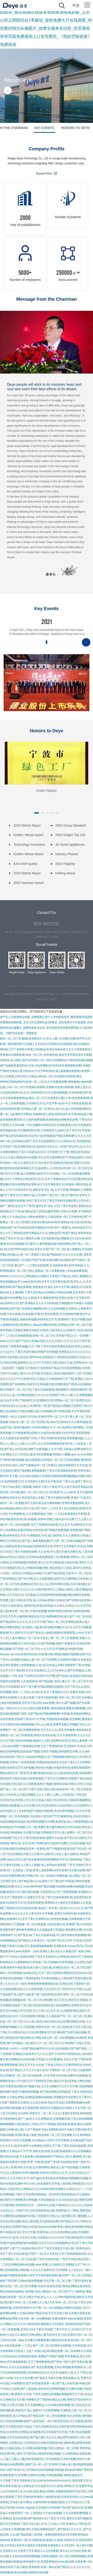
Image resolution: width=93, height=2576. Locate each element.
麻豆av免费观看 (13, 2465)
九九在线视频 (56, 1309)
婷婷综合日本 (58, 2341)
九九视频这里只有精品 (50, 1930)
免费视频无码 (54, 1617)
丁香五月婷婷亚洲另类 (51, 1439)
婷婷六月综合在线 (45, 1736)
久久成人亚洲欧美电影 (20, 1395)
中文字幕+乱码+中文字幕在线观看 (66, 1104)
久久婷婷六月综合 (26, 1417)
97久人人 (78, 1282)
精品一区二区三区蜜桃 (13, 1039)
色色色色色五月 (81, 1228)
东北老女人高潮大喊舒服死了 (59, 1374)
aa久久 (75, 1455)
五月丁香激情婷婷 (51, 1747)
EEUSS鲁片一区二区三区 (15, 1390)
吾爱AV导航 (45, 1520)
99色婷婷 (85, 2114)
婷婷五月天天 (17, 1903)
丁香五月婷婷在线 (44, 1936)
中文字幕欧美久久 (53, 1185)
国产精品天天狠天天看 (47, 2378)
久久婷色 (79, 1963)
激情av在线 (60, 1784)
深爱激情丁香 (73, 1666)
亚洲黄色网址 (12, 1628)
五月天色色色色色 (17, 2438)
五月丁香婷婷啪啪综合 (72, 2254)
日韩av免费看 (35, 1217)
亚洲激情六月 (45, 1401)
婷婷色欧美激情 (66, 2125)
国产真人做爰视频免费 (35, 1541)
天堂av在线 (14, 1314)
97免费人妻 (7, 1601)
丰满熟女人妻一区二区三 (75, 2411)
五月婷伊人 (72, 1309)
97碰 (29, 1876)
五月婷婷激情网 (69, 1314)
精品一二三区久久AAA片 (27, 1693)
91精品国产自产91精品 (14, 1228)
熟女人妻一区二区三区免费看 (60, 1639)
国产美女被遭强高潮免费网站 (40, 1860)
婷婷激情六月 (31, 2562)
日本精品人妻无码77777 (44, 1817)
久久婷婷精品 (70, 2454)
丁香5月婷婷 (79, 2281)
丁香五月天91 (56, 2519)
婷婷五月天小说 (24, 1509)
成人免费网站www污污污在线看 (39, 1174)
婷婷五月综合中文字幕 (41, 1676)
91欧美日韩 (46, 1655)
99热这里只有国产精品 (62, 1233)
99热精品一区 (43, 2195)
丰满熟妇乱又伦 (36, 1536)
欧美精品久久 (8, 1963)
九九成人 (23, 1406)
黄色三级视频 (22, 1471)
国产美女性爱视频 (42, 2368)
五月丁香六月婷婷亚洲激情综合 (58, 1973)
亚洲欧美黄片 (8, 2476)
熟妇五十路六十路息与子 (48, 1487)
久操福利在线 (52, 2497)
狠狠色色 (66, 1817)
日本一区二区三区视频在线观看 (26, 1088)
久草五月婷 (24, 2011)
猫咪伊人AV (76, 2438)
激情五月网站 (23, 1115)
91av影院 (64, 1260)
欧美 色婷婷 (65, 2324)
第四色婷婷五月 (42, 1547)
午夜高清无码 (60, 2422)
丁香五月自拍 (68, 2260)
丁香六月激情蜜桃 (43, 1390)
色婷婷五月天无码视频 (20, 1768)
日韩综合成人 (8, 1406)
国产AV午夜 (25, 1579)
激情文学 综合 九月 (47, 1206)
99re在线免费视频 (31, 2281)
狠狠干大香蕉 (49, 1277)
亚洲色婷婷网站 (79, 1714)
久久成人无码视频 (70, 1109)
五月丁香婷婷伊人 (15, 1898)
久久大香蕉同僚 (32, 1990)
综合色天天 (45, 1163)
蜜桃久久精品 (56, 1601)
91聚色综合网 (36, 2476)
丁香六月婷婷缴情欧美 (58, 1898)
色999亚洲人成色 (43, 1115)
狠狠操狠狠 (27, 1725)
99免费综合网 (73, 1930)
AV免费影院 (17, 2384)
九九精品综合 (12, 2449)
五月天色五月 (15, 1595)
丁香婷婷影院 (31, 1979)
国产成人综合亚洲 (67, 2384)
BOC (53, 1000)
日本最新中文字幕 (56, 2432)
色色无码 (32, 2492)
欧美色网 (77, 2227)
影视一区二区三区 (43, 1336)
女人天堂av (51, 2254)
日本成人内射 (55, 1666)
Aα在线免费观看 (77, 1271)
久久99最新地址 (35, 1514)
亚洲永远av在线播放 (54, 2179)
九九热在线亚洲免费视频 (24, 2557)
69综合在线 (11, 2157)
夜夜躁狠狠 (11, 2065)
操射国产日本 (28, 1439)
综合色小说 (35, 1136)
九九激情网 (16, 1293)
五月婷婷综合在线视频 (39, 2470)
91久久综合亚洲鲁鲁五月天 (38, 2033)
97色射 (86, 1131)
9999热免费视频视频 (64, 1476)
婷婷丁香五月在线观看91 (39, 1142)
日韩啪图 (64, 1304)
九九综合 (74, 2551)
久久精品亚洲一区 (56, 1217)
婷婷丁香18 (52, 2162)
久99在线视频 (54, 2476)
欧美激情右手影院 (75, 1514)
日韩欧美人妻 (15, 2130)
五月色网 (61, 2270)
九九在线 (24, 1476)
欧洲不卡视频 (15, 1368)
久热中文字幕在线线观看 (42, 2276)
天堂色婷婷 (75, 1093)
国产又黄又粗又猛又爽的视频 (42, 1503)
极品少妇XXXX (65, 1433)
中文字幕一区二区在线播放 (46, 2308)
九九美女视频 (76, 1844)
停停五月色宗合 (31, 1703)
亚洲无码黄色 (35, 1903)
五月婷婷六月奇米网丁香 (50, 2508)
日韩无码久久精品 (26, 1077)
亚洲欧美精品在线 (73, 2022)
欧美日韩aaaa (23, 1547)
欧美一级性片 (81, 2162)
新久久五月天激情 (49, 1563)
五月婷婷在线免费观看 (40, 1558)
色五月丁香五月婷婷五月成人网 (55, 2249)
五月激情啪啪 (49, 1979)
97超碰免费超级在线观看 (22, 2243)
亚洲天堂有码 (70, 2114)
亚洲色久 (25, 1325)
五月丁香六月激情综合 (35, 1919)
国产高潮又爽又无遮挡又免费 (49, 1844)
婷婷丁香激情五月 (67, 1644)
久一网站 (72, 2211)
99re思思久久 (80, 2184)
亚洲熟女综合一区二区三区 (69, 1968)
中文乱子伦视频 (20, 2141)
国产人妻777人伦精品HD (19, 2249)
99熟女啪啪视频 (75, 1709)
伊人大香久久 (41, 2011)
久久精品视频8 (26, 1795)
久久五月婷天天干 (18, 2179)
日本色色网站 (40, 1428)
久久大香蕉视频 (77, 1422)
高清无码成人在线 (33, 1498)
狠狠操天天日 (69, 1239)
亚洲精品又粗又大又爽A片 (28, 1855)
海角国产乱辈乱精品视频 (71, 2033)
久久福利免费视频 (34, 1120)
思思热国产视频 (29, 1752)
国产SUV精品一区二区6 (36, 1061)
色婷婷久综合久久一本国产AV (54, 1147)
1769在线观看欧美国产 (18, 2422)
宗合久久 (84, 1725)
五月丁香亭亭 (82, 1341)
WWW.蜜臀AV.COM (42, 1822)
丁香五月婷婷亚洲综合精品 (57, 1347)
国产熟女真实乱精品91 (13, 1136)
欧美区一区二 (23, 2513)
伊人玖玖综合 (26, 1644)
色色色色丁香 (12, 1757)
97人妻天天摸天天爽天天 (66, 1552)
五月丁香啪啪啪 (54, 1757)
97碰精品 (61, 1649)
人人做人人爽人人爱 (12, 2459)
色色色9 (37, 1531)
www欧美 (80, 2038)
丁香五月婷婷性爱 (46, 1698)
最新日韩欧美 (44, 1811)
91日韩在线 (27, 2060)
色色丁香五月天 (35, 1201)
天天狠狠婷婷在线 (28, 1131)
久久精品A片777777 (19, 2152)
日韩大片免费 (68, 1212)
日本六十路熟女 (13, 1179)
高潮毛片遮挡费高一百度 (77, 1428)
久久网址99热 (15, 2098)
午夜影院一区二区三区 (62, 2071)
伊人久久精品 (43, 1725)
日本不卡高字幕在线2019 (57, 1282)
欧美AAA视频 (28, 1158)
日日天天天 (45, 2243)
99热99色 (16, 1833)
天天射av (30, 1595)
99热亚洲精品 (70, 2287)
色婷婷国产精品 (49, 1368)
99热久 (73, 1784)
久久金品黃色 (38, 2103)
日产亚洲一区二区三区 (25, 1649)
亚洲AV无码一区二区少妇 (50, 2027)
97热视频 (5, 1693)
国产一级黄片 (62, 1228)
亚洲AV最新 (59, 2319)
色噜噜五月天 (79, 2006)
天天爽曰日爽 (67, 1039)
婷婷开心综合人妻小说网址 (61, 1855)
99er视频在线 (67, 2297)
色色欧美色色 (61, 1768)
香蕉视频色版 (75, 1439)
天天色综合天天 (21, 1190)
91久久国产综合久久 (12, 2470)
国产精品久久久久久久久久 (73, 2567)
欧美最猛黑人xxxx (72, 1633)
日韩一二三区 (55, 1514)
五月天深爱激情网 (55, 1082)
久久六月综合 (20, 1455)
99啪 (57, 1628)
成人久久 (41, 2524)
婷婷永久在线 (46, 2206)
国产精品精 (45, 1682)
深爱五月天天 (35, 1898)
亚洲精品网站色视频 (21, 2265)
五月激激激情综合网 (24, 1433)
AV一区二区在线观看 (16, 1525)
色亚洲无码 (80, 1898)
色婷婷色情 (54, 1612)
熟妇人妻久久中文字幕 (25, 1374)
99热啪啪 (73, 1082)
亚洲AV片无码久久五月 (53, 2173)
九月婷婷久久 (8, 2551)
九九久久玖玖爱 (23, 2378)
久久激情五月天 (27, 1163)
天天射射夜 (26, 2157)
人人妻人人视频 (29, 1865)
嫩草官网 (53, 1212)
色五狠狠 (74, 1720)
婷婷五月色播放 (69, 1903)
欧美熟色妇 (53, 1120)
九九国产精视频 (45, 1644)
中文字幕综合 (53, 1482)
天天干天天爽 (69, 2087)
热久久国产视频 (65, 1703)
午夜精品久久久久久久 (69, 2206)
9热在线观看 (32, 1460)
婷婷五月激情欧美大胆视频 (20, 2200)
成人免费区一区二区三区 (76, 1833)
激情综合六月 (36, 1617)
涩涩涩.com (27, 2330)
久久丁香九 (81, 2373)
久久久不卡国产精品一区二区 (46, 1622)
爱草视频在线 (48, 1244)
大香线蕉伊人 (49, 1131)
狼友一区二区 (34, 1055)
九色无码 (45, 1892)
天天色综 (9, 2546)
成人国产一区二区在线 (77, 1617)
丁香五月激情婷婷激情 (28, 2497)
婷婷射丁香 (75, 1779)
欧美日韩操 (24, 1531)
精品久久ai (65, 1363)
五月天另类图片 (50, 2087)
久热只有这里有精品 (76, 1487)
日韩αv (4, 1061)
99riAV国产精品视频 (42, 1887)
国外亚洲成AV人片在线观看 (42, 2459)
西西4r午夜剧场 (16, 1968)
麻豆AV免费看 (12, 1298)
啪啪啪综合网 (31, 1747)
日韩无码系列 (21, 2308)
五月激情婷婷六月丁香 (59, 1379)
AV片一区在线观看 (23, 2017)
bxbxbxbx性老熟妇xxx (59, 1223)
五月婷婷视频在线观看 (23, 1563)
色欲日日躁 (51, 2152)
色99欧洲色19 (26, 1147)
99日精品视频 (30, 1892)
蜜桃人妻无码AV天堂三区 (50, 2335)
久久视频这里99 (47, 1298)
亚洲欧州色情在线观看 (59, 1088)
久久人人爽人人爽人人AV (51, 1795)
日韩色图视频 (77, 2557)
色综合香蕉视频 (63, 1811)
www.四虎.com (52, 2022)
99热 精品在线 (51, 1568)
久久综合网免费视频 (75, 2513)
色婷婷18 (29, 1606)
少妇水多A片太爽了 (65, 1520)
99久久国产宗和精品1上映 (74, 1671)
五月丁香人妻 (28, 1687)
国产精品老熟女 (24, 2038)
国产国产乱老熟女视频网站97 (28, 1309)
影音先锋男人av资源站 (28, 2146)
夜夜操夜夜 (38, 1471)
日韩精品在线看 (31, 1574)
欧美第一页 (48, 2384)
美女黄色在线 (8, 2486)
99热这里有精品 (79, 1152)
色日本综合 (60, 1801)
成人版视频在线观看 (67, 1071)
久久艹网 (33, 1347)
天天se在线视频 (51, 2513)
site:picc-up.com (10, 1655)
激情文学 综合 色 (43, 1190)
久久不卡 (66, 1341)
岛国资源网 (82, 1433)
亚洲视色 (47, 1358)
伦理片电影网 (30, 2173)
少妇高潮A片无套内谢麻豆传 (21, 1412)
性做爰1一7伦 (8, 1676)
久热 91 (40, 1666)
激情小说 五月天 (20, 1844)
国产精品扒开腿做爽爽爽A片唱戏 (49, 1714)
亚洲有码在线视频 (11, 1979)
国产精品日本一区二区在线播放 (47, 2416)
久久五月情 (53, 1341)
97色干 (58, 1547)
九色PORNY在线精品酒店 (48, 2503)
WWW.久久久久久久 (12, 1277)
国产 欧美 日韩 (81, 1952)
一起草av (15, 1574)
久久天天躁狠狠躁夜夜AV (53, 1444)
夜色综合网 (46, 1628)
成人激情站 (54, 1536)
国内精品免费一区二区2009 (63, 2351)
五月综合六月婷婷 (45, 1044)
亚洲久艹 (76, 1498)
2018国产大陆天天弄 (77, 2044)
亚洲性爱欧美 (16, 1876)
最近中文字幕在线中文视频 (75, 1055)
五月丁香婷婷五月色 (40, 2081)
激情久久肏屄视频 (77, 2519)
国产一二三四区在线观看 (33, 1266)
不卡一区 (55, 1428)
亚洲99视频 (57, 2389)
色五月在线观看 (9, 1687)
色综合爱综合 (56, 1925)
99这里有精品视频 (49, 2454)
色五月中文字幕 (25, 2233)
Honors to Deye (75, 128)
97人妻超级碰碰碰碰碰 (38, 1946)
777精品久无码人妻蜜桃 (73, 1277)
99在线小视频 (43, 1768)
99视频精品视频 (78, 2179)
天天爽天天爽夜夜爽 (36, 2341)
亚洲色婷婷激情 (27, 2357)
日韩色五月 (70, 2540)
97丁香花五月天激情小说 (19, 1196)
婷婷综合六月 (73, 1757)
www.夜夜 (49, 1703)
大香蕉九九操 (15, 1946)
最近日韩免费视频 (41, 1455)
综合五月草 (11, 1401)
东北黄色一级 (30, 1628)
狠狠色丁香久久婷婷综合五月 (27, 1152)
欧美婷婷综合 (29, 1655)
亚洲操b (53, 1963)
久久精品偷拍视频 (33, 1757)
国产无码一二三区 (46, 1509)
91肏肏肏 (27, 1314)
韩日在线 (74, 1828)
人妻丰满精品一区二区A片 (25, 1639)
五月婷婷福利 (8, 2119)
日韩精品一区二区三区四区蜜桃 (60, 1460)
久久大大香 (55, 1449)
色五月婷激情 (66, 1730)
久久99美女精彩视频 (57, 2405)
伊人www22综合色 (29, 1282)
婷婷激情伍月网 (67, 1752)
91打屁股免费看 (39, 1709)
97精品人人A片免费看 (45, 2551)
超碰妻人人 (45, 1169)
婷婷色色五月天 (16, 1536)
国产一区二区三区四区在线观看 (52, 2346)
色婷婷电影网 (81, 1612)
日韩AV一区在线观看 (22, 1763)
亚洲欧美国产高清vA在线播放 (73, 1385)
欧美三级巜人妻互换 (39, 1968)
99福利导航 (75, 1649)
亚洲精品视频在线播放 (38, 2098)
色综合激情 (51, 1314)
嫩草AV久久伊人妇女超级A (53, 2049)
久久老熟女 (14, 2033)
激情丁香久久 (83, 1482)
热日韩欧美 (64, 1044)
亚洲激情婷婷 (31, 1730)
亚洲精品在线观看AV (31, 2432)
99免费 (48, 2000)
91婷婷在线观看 (9, 1682)
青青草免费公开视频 (65, 1725)
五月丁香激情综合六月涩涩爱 (62, 1179)
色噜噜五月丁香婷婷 (38, 2400)
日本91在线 (80, 1817)
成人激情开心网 (29, 1239)
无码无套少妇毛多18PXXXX (23, 1358)
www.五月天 (14, 1860)
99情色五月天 (82, 1525)
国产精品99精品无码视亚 (55, 2092)
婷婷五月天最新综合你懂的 (56, 2108)
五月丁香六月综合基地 (13, 2254)
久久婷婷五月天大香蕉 (49, 2486)
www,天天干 (7, 1341)
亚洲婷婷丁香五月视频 (71, 1320)
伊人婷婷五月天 (18, 1633)
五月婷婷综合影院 (64, 1077)
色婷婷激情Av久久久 (16, 1093)
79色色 (82, 2524)
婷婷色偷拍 (57, 1709)
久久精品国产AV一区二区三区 (64, 2017)
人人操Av (69, 1493)
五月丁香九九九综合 (76, 1687)
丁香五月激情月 (68, 1196)
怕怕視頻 (81, 1730)
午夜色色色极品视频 (79, 1061)
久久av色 (43, 1552)
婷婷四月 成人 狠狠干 (28, 2411)
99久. (15, 1466)
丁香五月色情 (44, 2330)
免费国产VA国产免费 (50, 2357)
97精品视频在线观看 (50, 1687)
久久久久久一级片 (16, 1984)
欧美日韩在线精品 (64, 2195)
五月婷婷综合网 (49, 2222)
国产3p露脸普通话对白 (13, 1066)
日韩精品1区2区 (43, 1050)
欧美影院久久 (68, 2152)
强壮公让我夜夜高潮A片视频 (35, 1784)
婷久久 (64, 2551)
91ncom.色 (84, 1973)
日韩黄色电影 (35, 1779)
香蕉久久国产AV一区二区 (50, 1250)
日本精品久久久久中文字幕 (53, 2238)
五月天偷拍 (76, 2422)
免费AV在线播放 (77, 2076)
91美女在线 (65, 1298)
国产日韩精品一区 (17, 2044)
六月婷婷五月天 (35, 1104)
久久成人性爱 (26, 1698)
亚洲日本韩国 (44, 1606)
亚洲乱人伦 (81, 1379)
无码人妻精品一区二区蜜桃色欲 (46, 1271)
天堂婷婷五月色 (45, 2216)
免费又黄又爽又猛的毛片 (53, 1828)
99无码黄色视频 (13, 1460)
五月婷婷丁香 (8, 1147)
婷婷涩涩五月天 (34, 1179)
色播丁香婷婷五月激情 (14, 2103)
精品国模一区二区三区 (51, 2135)
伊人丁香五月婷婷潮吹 (23, 1352)
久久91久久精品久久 (66, 1606)
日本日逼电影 (78, 1585)
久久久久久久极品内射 (25, 2324)
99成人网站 (63, 2227)
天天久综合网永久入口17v (41, 1671)
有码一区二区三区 (69, 1698)
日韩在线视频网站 (79, 1801)
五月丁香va (16, 1212)
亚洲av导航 (38, 1341)
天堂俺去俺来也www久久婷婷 (30, 1331)
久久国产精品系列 (53, 1574)
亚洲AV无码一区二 (49, 1417)
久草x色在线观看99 (76, 1098)
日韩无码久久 (57, 1331)
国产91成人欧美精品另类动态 (74, 1676)
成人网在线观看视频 (79, 2465)
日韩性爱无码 (66, 2427)
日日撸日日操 (31, 1833)
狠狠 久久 (72, 2135)
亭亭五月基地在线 (70, 1860)
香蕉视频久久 (71, 2378)
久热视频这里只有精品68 (55, 1412)
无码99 (29, 2292)
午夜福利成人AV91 (26, 2125)
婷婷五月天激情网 (65, 1579)
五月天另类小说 (57, 2314)
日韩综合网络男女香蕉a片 (25, 1185)
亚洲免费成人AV (67, 1125)
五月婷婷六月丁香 (58, 1152)
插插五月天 (77, 1287)
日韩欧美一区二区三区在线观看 (23, 2076)
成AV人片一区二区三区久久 (46, 2044)
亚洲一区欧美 (35, 2162)
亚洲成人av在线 (61, 2184)
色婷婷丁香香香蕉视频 (13, 1347)
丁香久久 (68, 1482)
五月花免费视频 (57, 1093)
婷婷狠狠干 (62, 1390)
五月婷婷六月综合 (74, 1547)
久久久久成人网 (9, 1158)
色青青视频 (66, 1963)
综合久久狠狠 (63, 1952)
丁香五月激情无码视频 (46, 2395)
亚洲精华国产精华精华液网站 (17, 1930)
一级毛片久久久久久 (16, 1709)
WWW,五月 (71, 2486)
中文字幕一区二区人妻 (57, 2281)
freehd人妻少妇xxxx (21, 1071)
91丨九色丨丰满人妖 (32, 2351)
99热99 (24, 2270)
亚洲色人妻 (46, 1952)
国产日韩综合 (74, 1601)
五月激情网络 (41, 2168)
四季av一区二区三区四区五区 (72, 1401)
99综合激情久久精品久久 (65, 2189)
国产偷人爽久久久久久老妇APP (49, 2438)
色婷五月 (32, 1385)
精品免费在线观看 (78, 1595)
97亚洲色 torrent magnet (19, 2508)
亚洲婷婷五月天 (50, 1833)
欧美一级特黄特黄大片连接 (16, 1044)
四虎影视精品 (49, 2562)
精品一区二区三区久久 (33, 1493)
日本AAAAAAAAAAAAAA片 (53, 2481)
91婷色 (67, 1612)
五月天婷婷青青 (66, 1736)
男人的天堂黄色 (68, 1509)
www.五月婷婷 (58, 1422)
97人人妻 (51, 1039)
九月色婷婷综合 (50, 1239)
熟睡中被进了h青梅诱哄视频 (21, 2092)
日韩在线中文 (38, 1093)
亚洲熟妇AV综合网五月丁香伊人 (72, 2098)
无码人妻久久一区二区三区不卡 (73, 1682)
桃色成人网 (85, 1115)
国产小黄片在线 (32, 1790)
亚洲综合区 (82, 2249)
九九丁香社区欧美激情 (31, 1838)
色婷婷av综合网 (37, 2573)
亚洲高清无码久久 (72, 2497)
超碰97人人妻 (41, 1741)
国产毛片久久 (60, 1941)
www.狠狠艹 (14, 1747)
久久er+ (66, 1628)
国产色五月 (70, 1838)
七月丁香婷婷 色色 (36, 2130)
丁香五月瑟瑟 (68, 1206)
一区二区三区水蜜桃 (24, 2287)
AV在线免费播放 (70, 1368)
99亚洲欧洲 (7, 2411)
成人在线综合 (26, 2486)
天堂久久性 (70, 2060)
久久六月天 (47, 1649)
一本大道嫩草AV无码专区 (40, 1125)
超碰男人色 (66, 2373)
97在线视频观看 (16, 2362)
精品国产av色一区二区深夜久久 (23, 2303)
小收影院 (79, 2292)
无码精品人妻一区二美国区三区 (26, 1255)
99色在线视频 (12, 2108)
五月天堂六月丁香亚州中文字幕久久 (65, 1990)
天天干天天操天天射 (45, 1363)
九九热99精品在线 (66, 2233)
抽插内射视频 (28, 1320)
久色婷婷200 (25, 1957)
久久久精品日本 (65, 1142)
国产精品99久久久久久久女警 (64, 1255)
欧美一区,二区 (34, 1082)
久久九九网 (27, 1806)
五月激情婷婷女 (72, 2065)
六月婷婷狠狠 (51, 2411)
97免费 (22, 2476)
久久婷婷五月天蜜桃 (61, 2265)
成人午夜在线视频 (35, 1612)
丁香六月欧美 (33, 1293)
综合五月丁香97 (24, 1206)
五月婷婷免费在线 (11, 1990)
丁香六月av (7, 1487)
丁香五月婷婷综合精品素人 (62, 1201)
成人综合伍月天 (80, 2405)
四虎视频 (5, 1433)
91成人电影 (45, 1801)
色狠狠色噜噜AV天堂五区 (70, 2492)
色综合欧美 (19, 2519)
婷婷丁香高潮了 (9, 2281)
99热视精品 (14, 1703)
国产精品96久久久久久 (13, 1622)
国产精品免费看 (21, 1287)
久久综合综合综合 (66, 2200)
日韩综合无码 (23, 1601)
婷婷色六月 (11, 1304)
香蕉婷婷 (33, 2567)
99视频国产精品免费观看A (60, 1136)
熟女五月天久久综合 (31, 2065)
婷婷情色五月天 (46, 1320)
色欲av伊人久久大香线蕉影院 (73, 1050)
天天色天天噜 (27, 2238)
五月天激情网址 (34, 2405)
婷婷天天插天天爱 (69, 2130)
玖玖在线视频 (15, 1244)
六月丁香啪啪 (47, 2125)
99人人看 (66, 1395)
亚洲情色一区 (38, 1406)
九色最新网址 (61, 2243)
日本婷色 (12, 2432)
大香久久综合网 (24, 2195)
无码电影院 (83, 1142)
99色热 (40, 2017)
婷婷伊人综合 (75, 1331)
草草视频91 (71, 2357)
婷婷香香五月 (60, 2535)
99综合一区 (45, 1077)
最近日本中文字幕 (58, 1287)
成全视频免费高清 (11, 1120)
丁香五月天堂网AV (56, 1779)
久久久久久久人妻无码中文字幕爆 (32, 1914)
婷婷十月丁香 (50, 1882)
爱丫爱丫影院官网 (42, 1995)
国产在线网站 (17, 1385)
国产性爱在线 (79, 2362)
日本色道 (82, 1579)
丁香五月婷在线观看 (73, 2146)
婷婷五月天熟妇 (77, 2000)
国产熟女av (24, 1936)
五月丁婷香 (61, 1190)
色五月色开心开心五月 (23, 1801)
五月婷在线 (79, 2346)
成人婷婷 (15, 1061)
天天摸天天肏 (31, 2297)
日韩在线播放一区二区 (54, 2557)
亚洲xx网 (51, 1260)
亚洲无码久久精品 (34, 1379)
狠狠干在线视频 (37, 1449)
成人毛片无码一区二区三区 (60, 2303)
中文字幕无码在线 (55, 2076)
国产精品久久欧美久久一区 (34, 1941)
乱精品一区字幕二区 (50, 1909)
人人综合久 (75, 2270)
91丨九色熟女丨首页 (19, 1871)
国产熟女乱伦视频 (58, 1406)
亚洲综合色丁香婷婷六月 (74, 1984)
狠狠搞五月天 (49, 2324)
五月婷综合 (13, 1541)
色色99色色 (50, 1055)
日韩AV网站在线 (59, 1585)
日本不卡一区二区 (76, 1574)
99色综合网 (64, 1293)
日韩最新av (59, 1061)
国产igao (35, 2179)
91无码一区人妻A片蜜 (78, 2546)
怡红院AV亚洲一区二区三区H (70, 1169)
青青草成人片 (45, 2233)
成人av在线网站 (60, 2006)
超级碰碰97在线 (24, 2216)
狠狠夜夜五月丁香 (72, 2395)
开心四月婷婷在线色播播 (71, 1936)
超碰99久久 (24, 1363)
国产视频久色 (31, 2087)
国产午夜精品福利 (72, 1158)
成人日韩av (40, 1601)
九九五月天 (66, 1525)
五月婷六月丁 (79, 2330)
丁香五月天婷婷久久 (47, 1957)
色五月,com (22, 1887)
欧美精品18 (22, 1822)
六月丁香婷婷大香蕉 (20, 1050)
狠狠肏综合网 (69, 1120)
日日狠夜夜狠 (23, 1336)
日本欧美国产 (27, 1811)
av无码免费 (60, 1871)
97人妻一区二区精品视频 (65, 1541)
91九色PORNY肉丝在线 (18, 1250)
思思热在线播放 (13, 2292)
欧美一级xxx (48, 2567)
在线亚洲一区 (83, 2562)
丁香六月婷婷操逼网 (24, 1552)
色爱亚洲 (84, 2454)
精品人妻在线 (30, 2222)
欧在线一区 (16, 1612)
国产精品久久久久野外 (73, 2222)
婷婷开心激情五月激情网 (31, 2546)
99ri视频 (5, 2573)
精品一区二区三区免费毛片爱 (46, 1098)
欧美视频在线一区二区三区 (25, 2000)
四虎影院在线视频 (57, 1720)
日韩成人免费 (71, 1449)
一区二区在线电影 (17, 1817)
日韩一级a (17, 2341)
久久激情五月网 (24, 2335)
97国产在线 (38, 1260)
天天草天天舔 (15, 2405)
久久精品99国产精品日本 (32, 2314)
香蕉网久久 (51, 1903)
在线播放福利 (43, 2157)
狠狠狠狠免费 (73, 1066)
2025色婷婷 (11, 2270)
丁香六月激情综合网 (57, 1498)
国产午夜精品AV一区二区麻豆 (38, 1466)
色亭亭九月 (83, 1039)
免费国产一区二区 (11, 1730)
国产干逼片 (23, 1341)
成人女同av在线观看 (53, 1865)
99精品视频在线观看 (66, 1655)
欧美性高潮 (70, 1774)
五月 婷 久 (56, 2011)
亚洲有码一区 (19, 2540)
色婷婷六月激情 (40, 1476)
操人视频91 (73, 1250)
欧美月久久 (13, 1892)
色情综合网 (38, 1223)
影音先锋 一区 (41, 2422)
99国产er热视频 (47, 1352)
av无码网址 (49, 1293)
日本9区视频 (68, 2459)
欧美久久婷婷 (54, 2540)
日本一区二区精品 (44, 1876)
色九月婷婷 (74, 2416)
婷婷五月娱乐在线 (15, 1779)
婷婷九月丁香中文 (69, 1131)
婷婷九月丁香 (52, 2146)
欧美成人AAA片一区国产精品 (17, 2049)
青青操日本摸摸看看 (12, 1055)
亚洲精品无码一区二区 (71, 1325)
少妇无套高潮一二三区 (17, 2346)
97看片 (39, 1314)
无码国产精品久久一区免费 (72, 1336)
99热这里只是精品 (36, 1212)
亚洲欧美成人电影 (26, 2135)
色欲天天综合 (56, 2103)
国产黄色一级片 (60, 2362)
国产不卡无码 (8, 1957)
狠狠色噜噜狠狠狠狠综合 (43, 1984)
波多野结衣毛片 (60, 1741)
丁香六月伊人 (61, 2330)
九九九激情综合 (9, 1439)
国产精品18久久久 (29, 1882)
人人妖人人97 (56, 2524)
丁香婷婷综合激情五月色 (69, 1358)
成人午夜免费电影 (78, 1822)
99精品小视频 (61, 1455)
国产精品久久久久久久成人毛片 (28, 2071)
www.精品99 (65, 2562)
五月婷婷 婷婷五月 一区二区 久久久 (39, 2114)
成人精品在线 (69, 1563)
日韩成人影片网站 (20, 2503)
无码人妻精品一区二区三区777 (53, 2292)
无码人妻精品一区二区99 (63, 2449)
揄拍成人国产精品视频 (64, 2168)
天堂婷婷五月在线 (35, 2443)
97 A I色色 (75, 1941)
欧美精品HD (54, 2443)
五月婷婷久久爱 (34, 1482)
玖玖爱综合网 (77, 1871)
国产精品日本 (75, 2508)
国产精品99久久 (37, 2519)
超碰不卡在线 (54, 1838)
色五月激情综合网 (11, 2087)
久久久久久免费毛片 (42, 2270)
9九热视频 (30, 1520)
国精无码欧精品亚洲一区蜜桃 (27, 1849)
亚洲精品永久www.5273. (68, 1946)
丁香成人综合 (53, 2065)
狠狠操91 (23, 1963)
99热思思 (5, 2416)
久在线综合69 (46, 1433)
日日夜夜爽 (62, 1558)
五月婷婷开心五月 (15, 2492)
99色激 (59, 2470)
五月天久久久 (49, 1730)
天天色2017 (32, 1368)
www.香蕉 (41, 2265)
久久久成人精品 (32, 2022)
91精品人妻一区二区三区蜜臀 (38, 1660)
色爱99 (53, 2130)
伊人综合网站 (8, 1531)
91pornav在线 (47, 2227)
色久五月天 (60, 2000)
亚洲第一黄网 (42, 2535)
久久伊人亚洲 (8, 2168)
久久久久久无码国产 (47, 1395)
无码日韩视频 (23, 1741)
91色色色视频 (59, 1919)
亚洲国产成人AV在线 (78, 1925)
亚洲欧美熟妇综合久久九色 (46, 1774)
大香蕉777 (24, 2551)
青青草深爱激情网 (72, 1503)
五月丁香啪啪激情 (38, 2362)
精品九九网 (58, 2400)
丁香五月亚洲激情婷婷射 (61, 1471)
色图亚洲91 (71, 2011)
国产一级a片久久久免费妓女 (35, 2119)
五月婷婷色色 (36, 2540)
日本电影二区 (38, 1963)
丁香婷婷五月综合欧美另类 (20, 1909)
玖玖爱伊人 (31, 1244)
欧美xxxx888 (19, 2573)
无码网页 (60, 2211)
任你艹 (22, 1676)
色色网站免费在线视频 (69, 1887)
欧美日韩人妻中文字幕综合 (20, 2454)
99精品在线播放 (9, 1806)
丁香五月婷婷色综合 (45, 2427)
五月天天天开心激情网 (13, 1617)
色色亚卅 (43, 2389)
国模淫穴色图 (17, 2162)
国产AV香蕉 (67, 1882)
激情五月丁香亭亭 (17, 1774)
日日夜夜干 (56, 1493)
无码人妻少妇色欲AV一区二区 (61, 1790)
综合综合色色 (82, 1223)
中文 (76, 5)
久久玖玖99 (16, 1125)
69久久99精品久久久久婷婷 (31, 2189)
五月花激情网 (30, 2108)
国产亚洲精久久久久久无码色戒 (38, 1304)
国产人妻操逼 (28, 2389)
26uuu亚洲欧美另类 (44, 1325)
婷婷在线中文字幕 (66, 1115)
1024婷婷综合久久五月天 (42, 2373)
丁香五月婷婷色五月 (23, 2481)
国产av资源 (33, 2384)
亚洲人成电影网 (42, 1871)
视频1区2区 (14, 1568)
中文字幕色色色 (44, 1071)
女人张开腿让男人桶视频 (71, 2216)
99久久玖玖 (24, 2168)
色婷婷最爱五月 (13, 1482)
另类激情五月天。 (26, 2206)
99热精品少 (33, 1277)
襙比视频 (14, 2222)
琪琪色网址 (64, 1244)
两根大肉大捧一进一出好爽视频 (54, 2038)
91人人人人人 (49, 2297)
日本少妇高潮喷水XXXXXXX (46, 1066)
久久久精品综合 (16, 1217)
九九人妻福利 (12, 2173)
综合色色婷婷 (41, 2006)
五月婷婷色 (75, 1217)
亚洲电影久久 (56, 2546)
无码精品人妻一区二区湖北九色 (39, 1109)
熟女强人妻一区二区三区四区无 (29, 1422)
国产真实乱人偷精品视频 (45, 1633)
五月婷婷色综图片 (68, 1660)
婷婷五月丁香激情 (81, 1957)
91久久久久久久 (73, 1909)
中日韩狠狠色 (16, 1514)
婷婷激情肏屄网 (16, 2373)
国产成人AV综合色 (15, 1449)
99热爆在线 (46, 1385)
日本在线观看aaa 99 (41, 2211)
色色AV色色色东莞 (49, 2287)
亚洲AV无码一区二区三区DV (71, 1995)
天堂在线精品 (46, 2200)
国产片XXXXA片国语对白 (64, 2054)
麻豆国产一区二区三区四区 (75, 2276)
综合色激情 (7, 1720)
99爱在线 (61, 1876)
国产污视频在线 (55, 1849)
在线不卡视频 (49, 1752)
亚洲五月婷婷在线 (65, 1914)
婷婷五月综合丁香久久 (64, 1763)
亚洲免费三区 (8, 1838)
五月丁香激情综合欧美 (44, 1525)
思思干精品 (24, 2427)
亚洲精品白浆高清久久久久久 (29, 2054)
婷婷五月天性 (23, 2395)
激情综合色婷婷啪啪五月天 (20, 1169)
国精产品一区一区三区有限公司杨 (45, 2465)
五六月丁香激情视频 (64, 1892)
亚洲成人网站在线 (76, 1185)
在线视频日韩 (61, 2119)
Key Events (44, 128)
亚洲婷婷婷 (43, 1763)
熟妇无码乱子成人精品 (13, 2567)
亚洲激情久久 (36, 1039)
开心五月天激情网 (49, 1158)
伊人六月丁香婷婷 (11, 1233)
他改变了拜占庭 (21, 2006)
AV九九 (77, 1147)
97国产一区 (35, 2254)
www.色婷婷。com (27, 1952)
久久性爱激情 (54, 2060)
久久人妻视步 (71, 1536)
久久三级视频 (26, 2027)
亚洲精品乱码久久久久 (33, 1585)
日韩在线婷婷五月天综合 (72, 1466)
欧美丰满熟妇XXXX (41, 1228)
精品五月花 (60, 2081)
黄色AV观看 (47, 2492)
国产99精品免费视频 (56, 1531)
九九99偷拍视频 (31, 1568)
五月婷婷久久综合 (74, 1747)
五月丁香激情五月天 (56, 1693)
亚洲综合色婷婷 (62, 1163)
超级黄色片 (39, 1287)
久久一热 (31, 1828)
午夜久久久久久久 (23, 1590)
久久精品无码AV (71, 1568)
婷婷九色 (38, 2152)
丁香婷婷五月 (27, 1401)
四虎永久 (14, 1498)
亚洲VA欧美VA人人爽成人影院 (53, 1590)
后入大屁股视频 (43, 1579)
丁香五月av (27, 2524)
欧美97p (61, 1822)
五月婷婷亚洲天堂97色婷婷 (66, 1266)
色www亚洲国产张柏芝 (78, 2470)
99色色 (64, 1957)
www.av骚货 (74, 2319)
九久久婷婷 (29, 1298)
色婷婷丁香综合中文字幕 (30, 1720)
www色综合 (30, 1973)
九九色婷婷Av (29, 1682)
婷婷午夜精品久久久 (35, 1233)
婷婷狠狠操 (28, 1666)
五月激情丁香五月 (46, 1196)
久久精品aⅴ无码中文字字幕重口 (51, 2141)
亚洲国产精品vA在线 (24, 2227)
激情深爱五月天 (81, 2481)
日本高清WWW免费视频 (51, 1595)
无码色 (37, 2513)
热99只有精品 (72, 2308)
